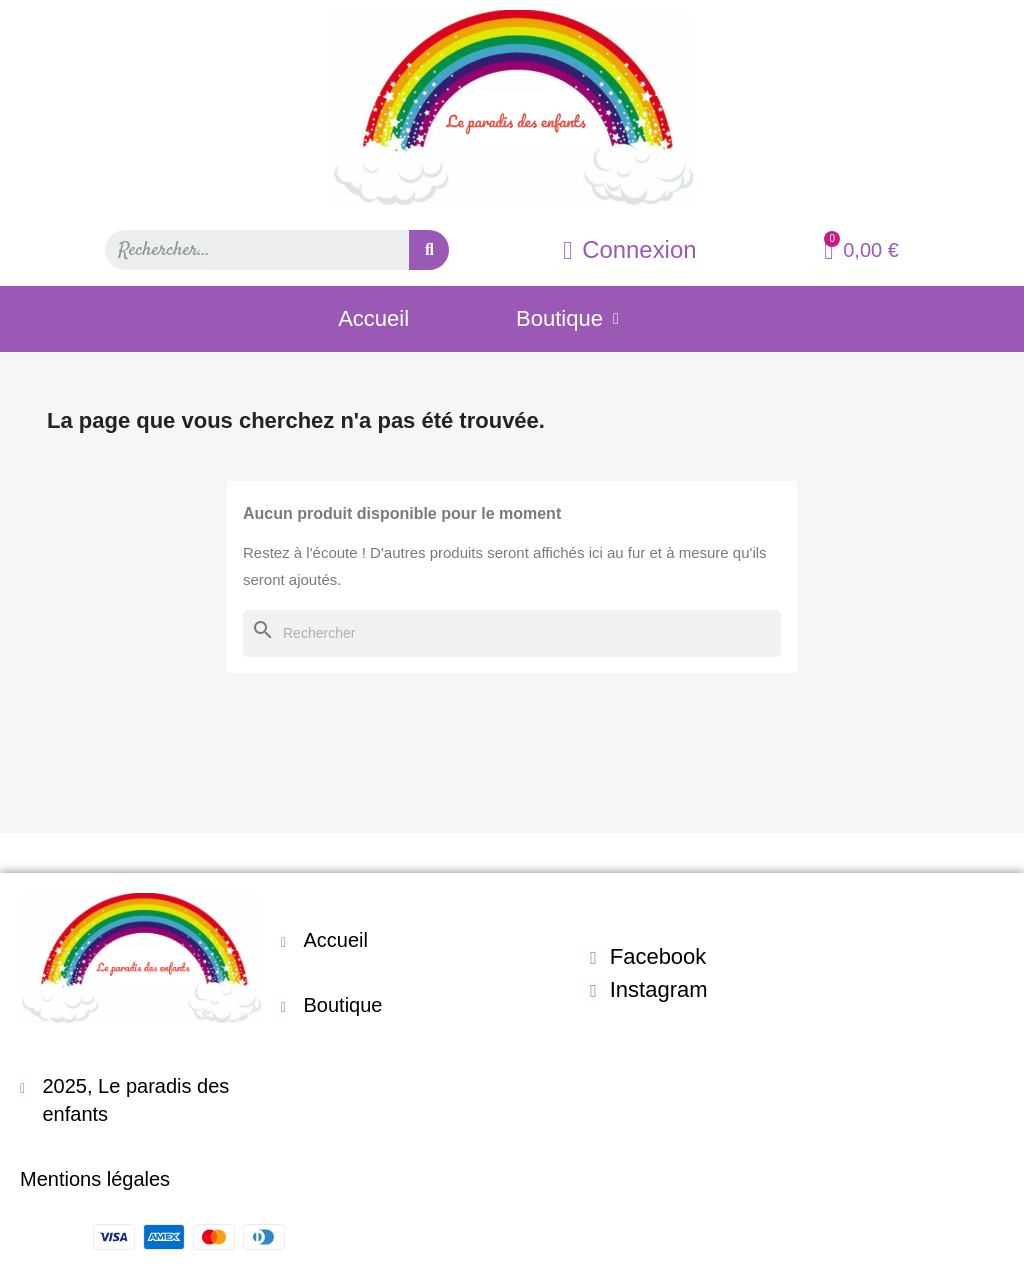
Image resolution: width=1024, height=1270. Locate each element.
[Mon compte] (630, 250)
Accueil (373, 318)
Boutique (567, 319)
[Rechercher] (512, 634)
